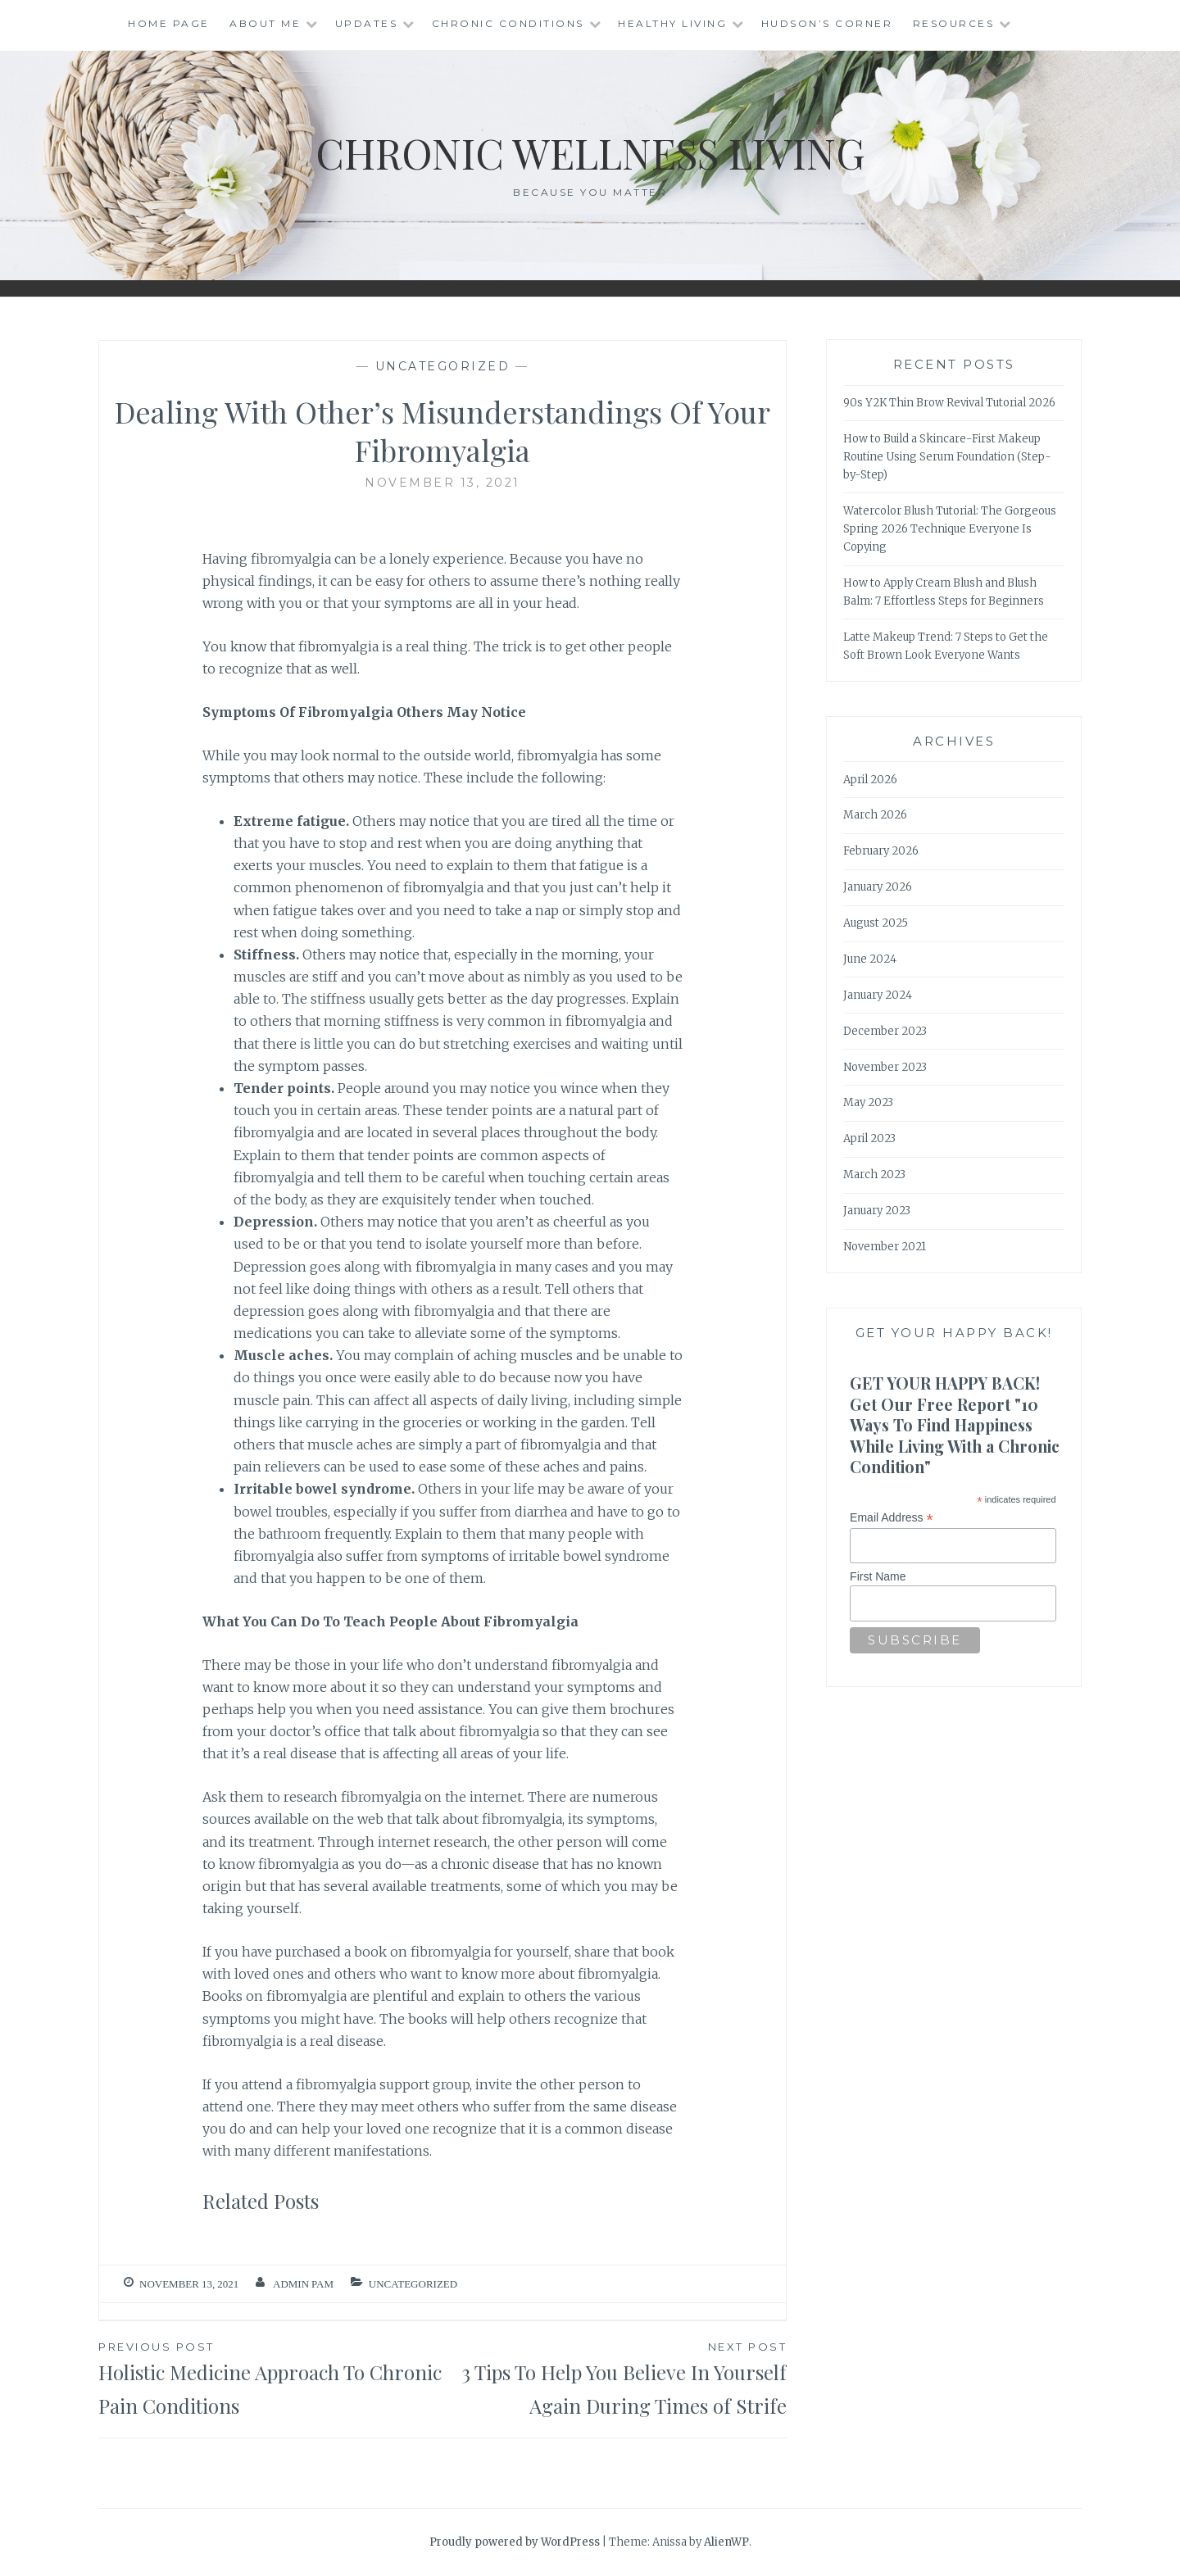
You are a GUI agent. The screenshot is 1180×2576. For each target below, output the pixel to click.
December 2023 (885, 1031)
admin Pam (303, 2284)
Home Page (169, 23)
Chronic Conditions (508, 23)
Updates (366, 23)
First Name (877, 1576)
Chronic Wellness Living (590, 152)
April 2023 (869, 1138)
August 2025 (875, 923)
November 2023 (885, 1067)
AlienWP (726, 2542)
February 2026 (881, 851)
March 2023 (874, 1174)
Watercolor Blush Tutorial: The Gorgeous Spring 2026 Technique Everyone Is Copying (949, 529)
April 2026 (870, 780)
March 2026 (875, 815)
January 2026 (877, 887)
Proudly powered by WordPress (514, 2542)
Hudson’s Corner (827, 23)
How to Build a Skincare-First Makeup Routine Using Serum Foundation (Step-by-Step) (947, 457)
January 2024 (877, 995)
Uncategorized (443, 366)
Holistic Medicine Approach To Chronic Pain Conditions (270, 2378)
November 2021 (884, 1247)
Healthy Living (672, 23)
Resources (954, 23)
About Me (265, 23)
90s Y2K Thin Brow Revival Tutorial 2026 (949, 403)
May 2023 (868, 1102)
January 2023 (876, 1211)
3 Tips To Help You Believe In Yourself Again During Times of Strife (614, 2378)
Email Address (891, 1518)
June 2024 (869, 959)
